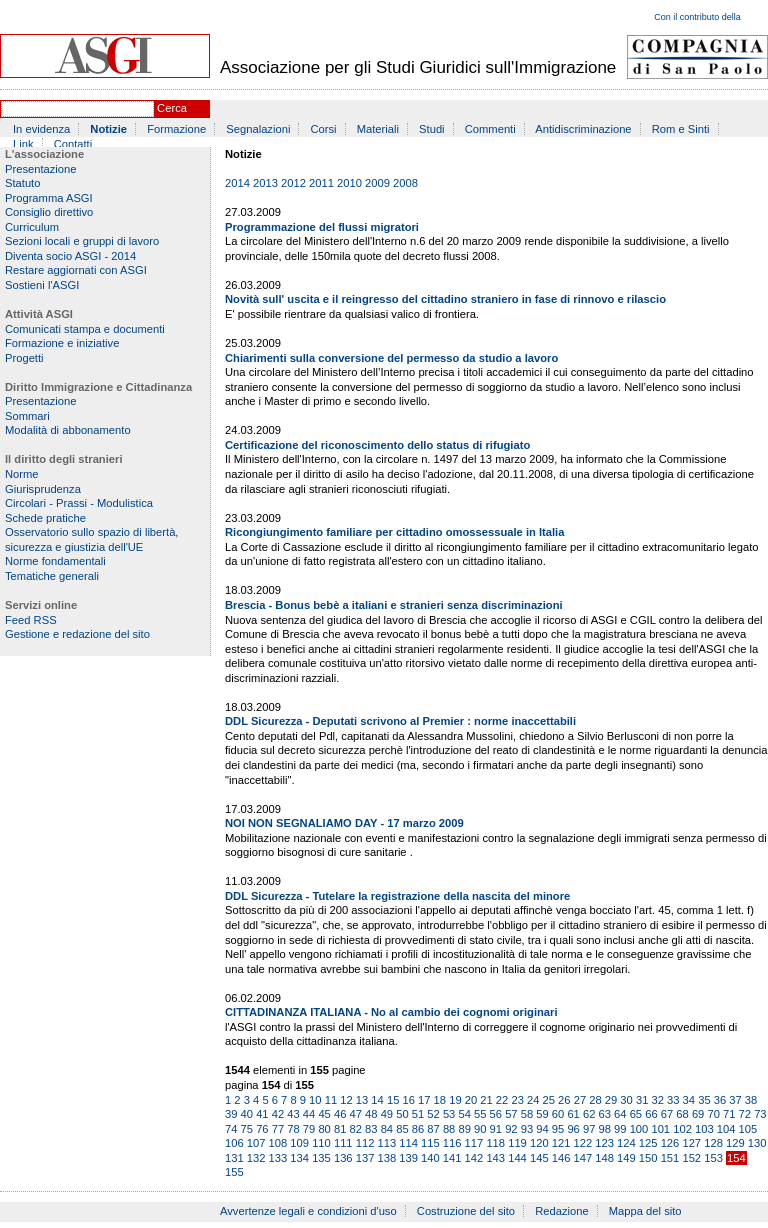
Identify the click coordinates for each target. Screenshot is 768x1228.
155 (234, 1172)
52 (433, 1114)
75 (247, 1129)
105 (748, 1129)
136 (343, 1158)
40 (247, 1114)
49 (387, 1114)
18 (440, 1100)
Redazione (562, 1211)
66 (651, 1114)
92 (511, 1129)
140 (430, 1158)
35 (704, 1100)
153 (713, 1158)
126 (670, 1143)
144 (517, 1158)
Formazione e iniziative (62, 343)
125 (648, 1143)
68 (682, 1114)
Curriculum (32, 227)
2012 (293, 183)
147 (583, 1158)
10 (315, 1100)
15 (393, 1100)
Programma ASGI (49, 198)
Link (23, 144)
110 (321, 1143)
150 (648, 1158)
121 (561, 1143)
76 (262, 1129)
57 (511, 1114)
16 (408, 1100)
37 (735, 1100)
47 (356, 1114)
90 (480, 1129)
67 (667, 1114)
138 (386, 1158)
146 (561, 1158)
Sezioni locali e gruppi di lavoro (82, 241)
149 (626, 1158)
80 (324, 1129)
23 (517, 1100)
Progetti (24, 358)
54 (464, 1114)
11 (331, 1100)
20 (471, 1100)
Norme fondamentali (55, 561)
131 (234, 1158)
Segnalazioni (258, 129)
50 (402, 1114)
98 (605, 1129)
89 (464, 1129)
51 (418, 1114)
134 (299, 1158)
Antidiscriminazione (583, 129)
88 (449, 1129)
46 (340, 1114)
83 (371, 1129)
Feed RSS (31, 620)
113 (386, 1143)
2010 (349, 183)
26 (564, 1100)
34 (689, 1100)
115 (430, 1143)
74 (231, 1129)
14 (377, 1100)
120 (539, 1143)
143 (495, 1158)
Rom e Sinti (681, 129)
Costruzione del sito (466, 1211)
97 (589, 1129)
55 (480, 1114)
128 (713, 1143)
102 (682, 1129)
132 (256, 1158)
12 (346, 1100)
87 (433, 1129)
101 (660, 1129)
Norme (22, 474)
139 (408, 1158)
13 (362, 1100)
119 (517, 1143)
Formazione (176, 129)
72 (745, 1114)
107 (256, 1143)
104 (726, 1129)
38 (751, 1100)
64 (620, 1114)
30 (626, 1100)
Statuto (22, 183)
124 (626, 1143)
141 (452, 1158)
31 (642, 1100)
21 (486, 1100)
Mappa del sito (645, 1211)
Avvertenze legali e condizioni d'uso (308, 1211)
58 (527, 1114)
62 (589, 1114)
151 (670, 1158)
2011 (321, 183)
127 (691, 1143)
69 (698, 1114)
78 (293, 1129)
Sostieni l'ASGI (42, 285)
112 (365, 1143)
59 (542, 1114)
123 (604, 1143)
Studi (432, 129)
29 (611, 1100)
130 (757, 1143)
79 (309, 1129)
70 (713, 1114)
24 (533, 1100)
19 (455, 1100)
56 (496, 1114)
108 (278, 1143)
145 (539, 1158)
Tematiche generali (52, 576)
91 (496, 1129)
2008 (405, 183)
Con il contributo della (697, 17)
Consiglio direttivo (49, 212)
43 (293, 1114)
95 (558, 1129)
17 (424, 1100)
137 (365, 1158)
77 (278, 1129)
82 (356, 1129)
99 (620, 1129)
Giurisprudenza (43, 489)
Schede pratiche (45, 518)
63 (605, 1114)
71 (729, 1114)
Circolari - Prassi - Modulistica (79, 503)
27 (580, 1100)
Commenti (490, 129)
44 (309, 1114)
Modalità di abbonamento (68, 430)
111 (343, 1143)
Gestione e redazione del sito (77, 634)
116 (452, 1143)
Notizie (108, 129)
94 (542, 1129)
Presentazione (41, 169)
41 (262, 1114)
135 (321, 1158)
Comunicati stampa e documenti (85, 329)
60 (558, 1114)
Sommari (27, 416)
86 (418, 1129)
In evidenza (41, 129)
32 (657, 1100)
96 (573, 1129)
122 (583, 1143)
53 (449, 1114)
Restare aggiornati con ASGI (76, 270)
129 (735, 1143)
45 (324, 1114)
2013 (265, 183)
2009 (377, 183)
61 (573, 1114)
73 (760, 1114)
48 (371, 1114)
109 (299, 1143)
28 (595, 1100)
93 (527, 1129)
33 (673, 1100)
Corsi (324, 129)
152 (691, 1158)
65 (636, 1114)
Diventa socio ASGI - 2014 (70, 256)
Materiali (378, 129)
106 (234, 1143)
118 (495, 1143)
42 (278, 1114)
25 (549, 1100)
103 (704, 1129)
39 (231, 1114)
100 (639, 1129)
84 (387, 1129)
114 (408, 1143)
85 (402, 1129)
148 (604, 1158)
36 (720, 1100)
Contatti (73, 144)
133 (278, 1158)
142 (474, 1158)
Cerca (172, 108)
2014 (237, 183)
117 (474, 1143)
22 (502, 1100)
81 (340, 1129)
